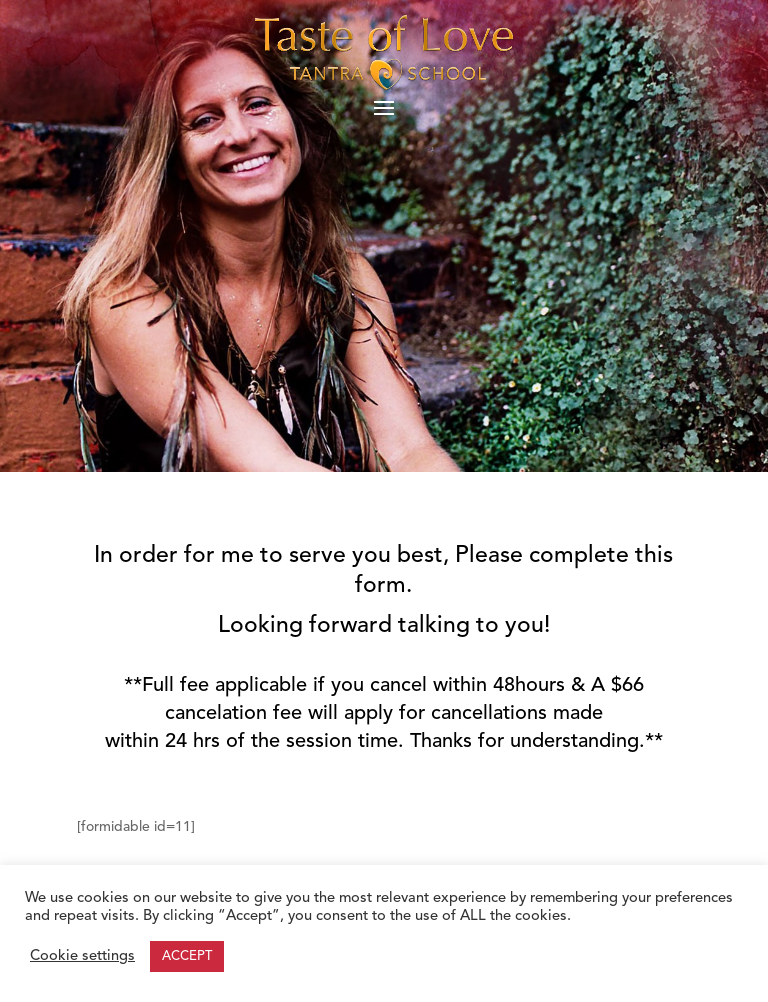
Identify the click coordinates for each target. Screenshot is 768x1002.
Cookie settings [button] (82, 956)
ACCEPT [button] (187, 956)
